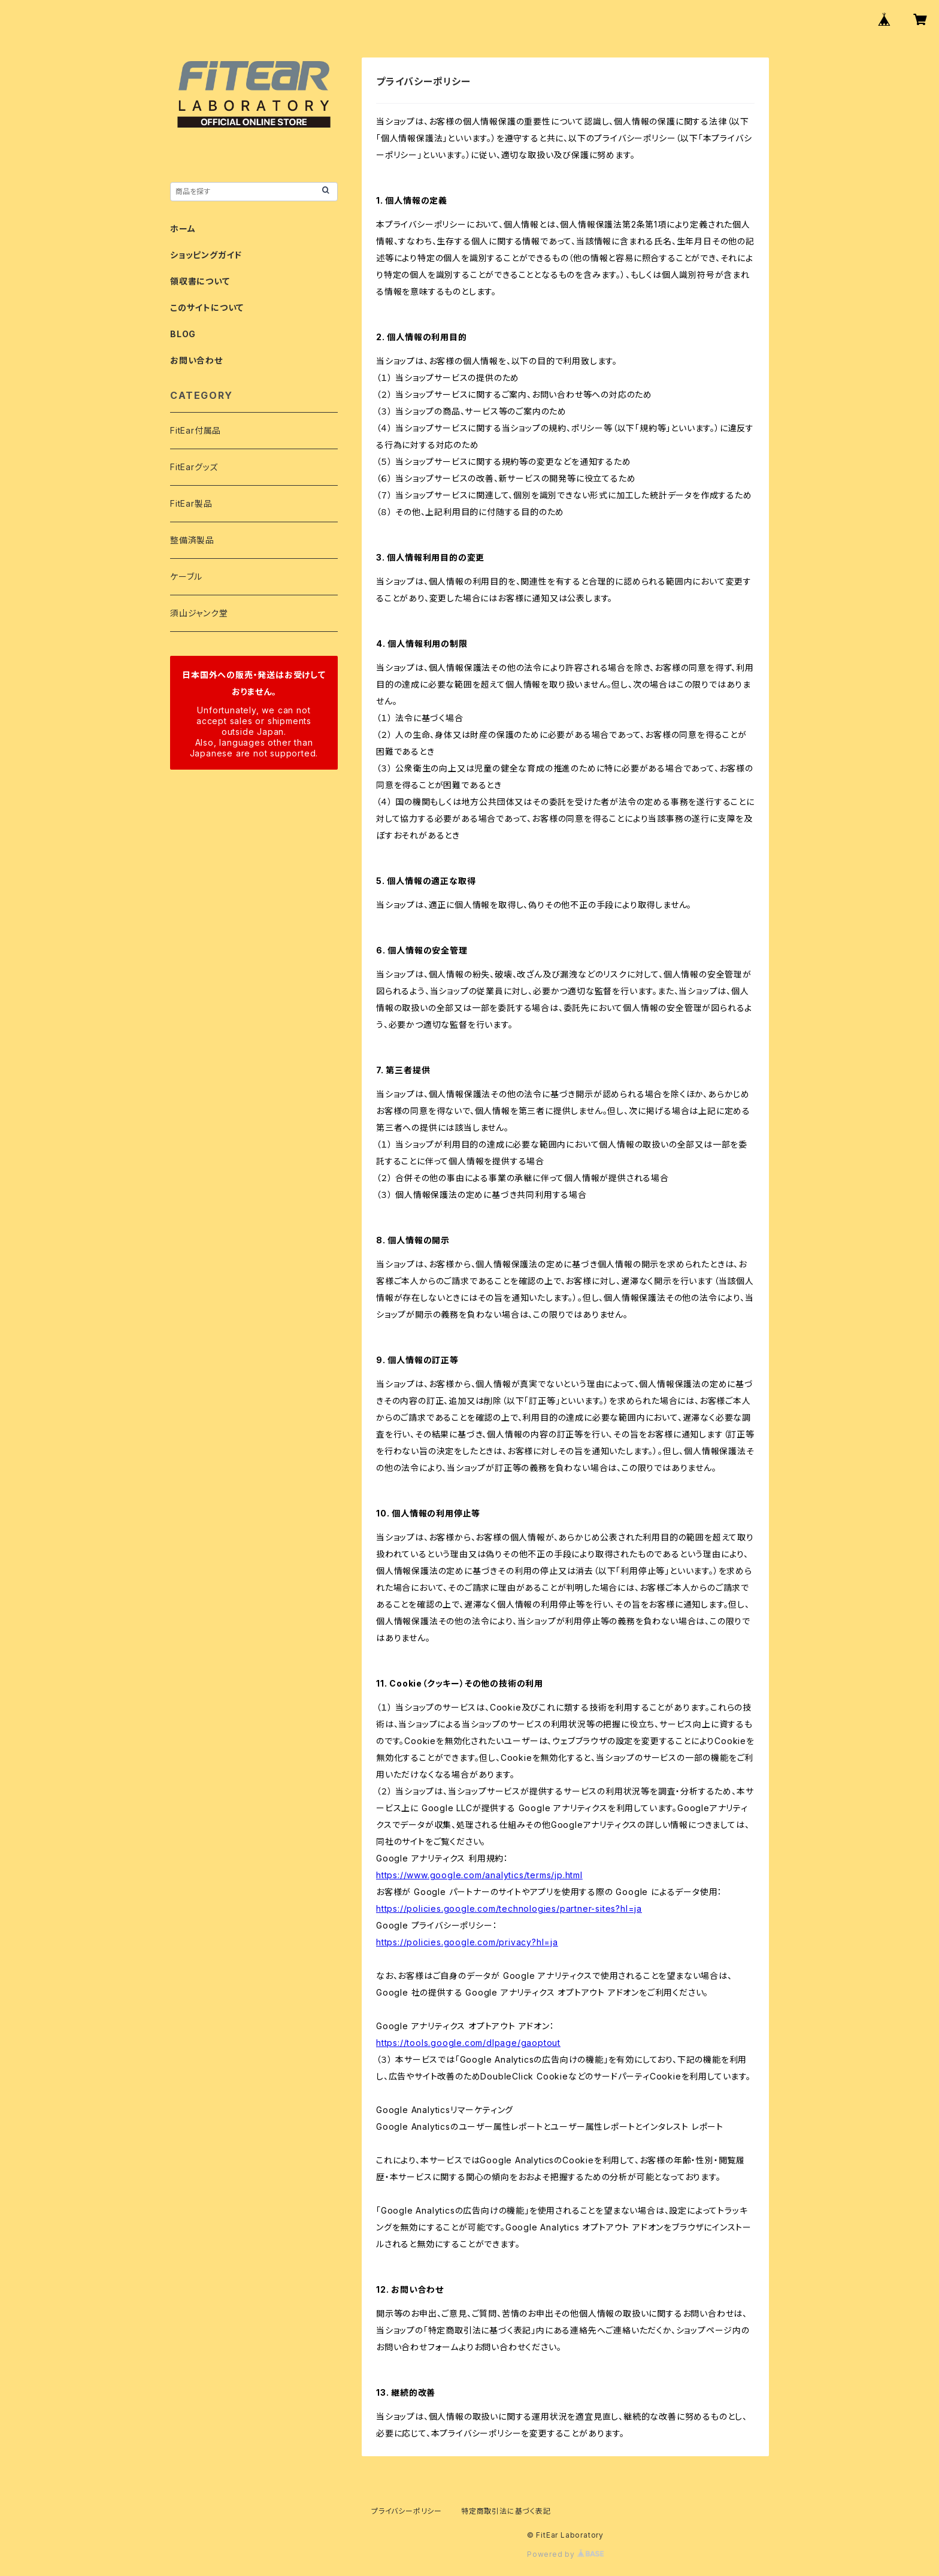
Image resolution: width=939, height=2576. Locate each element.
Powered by (565, 2554)
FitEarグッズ (194, 467)
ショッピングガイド (206, 255)
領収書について (200, 281)
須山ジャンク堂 (199, 613)
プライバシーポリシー (406, 2511)
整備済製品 (192, 540)
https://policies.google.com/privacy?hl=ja (467, 1942)
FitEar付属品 (195, 430)
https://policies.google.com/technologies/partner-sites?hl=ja (509, 1908)
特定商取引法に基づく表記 (506, 2511)
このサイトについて (207, 307)
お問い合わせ (196, 360)
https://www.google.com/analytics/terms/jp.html (479, 1875)
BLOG (183, 334)
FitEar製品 (191, 503)
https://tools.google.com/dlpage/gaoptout (468, 2043)
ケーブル (186, 576)
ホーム (182, 228)
